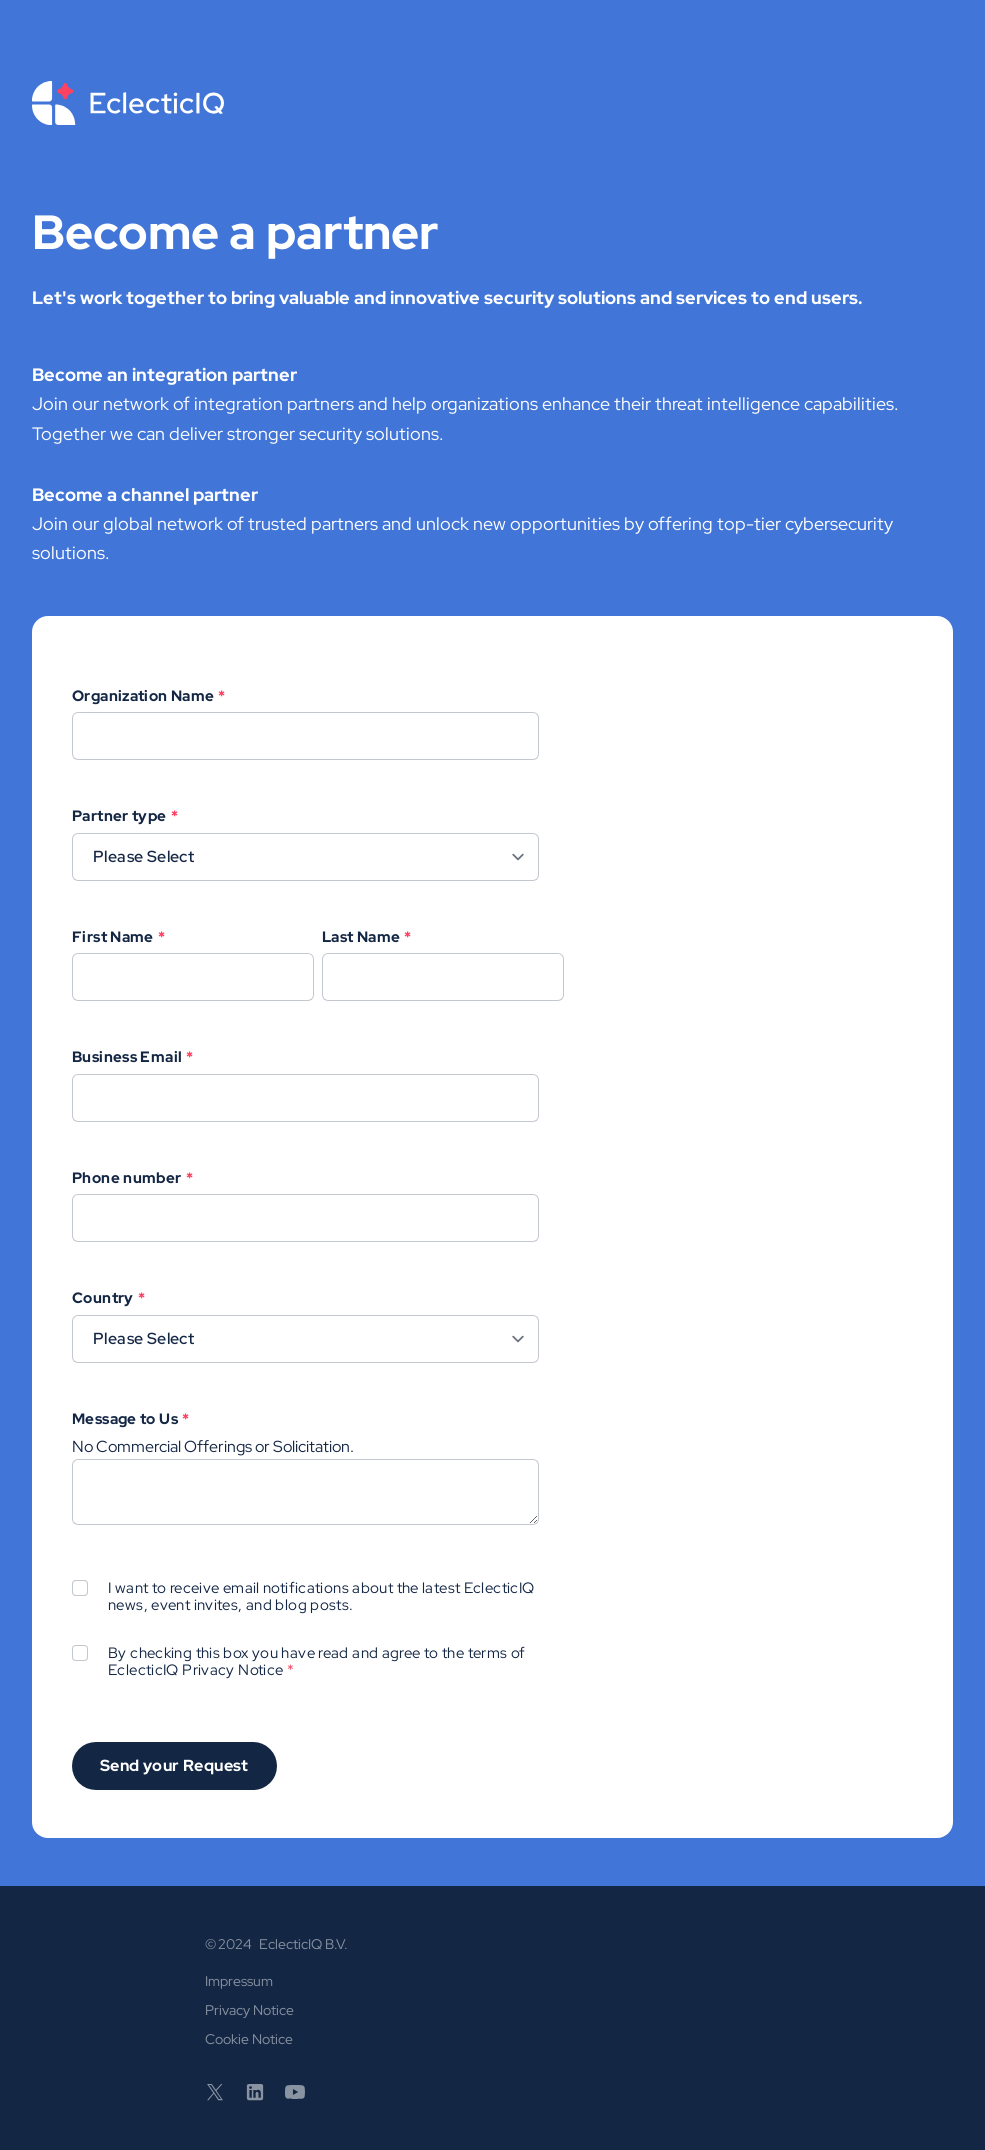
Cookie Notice (249, 2039)
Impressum (239, 1981)
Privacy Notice (232, 1670)
